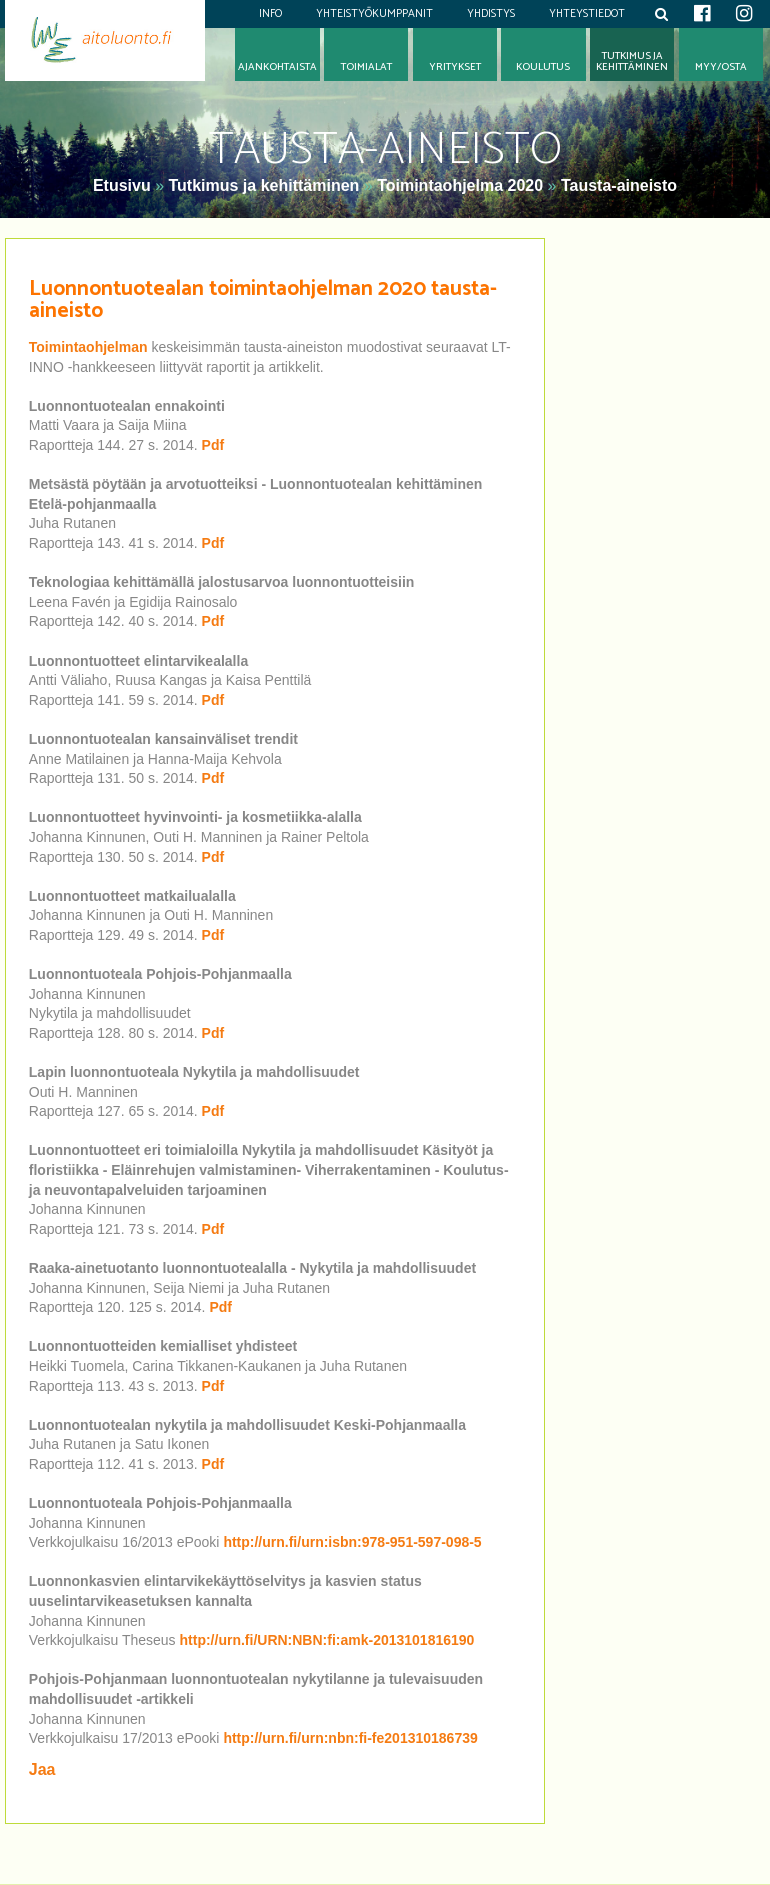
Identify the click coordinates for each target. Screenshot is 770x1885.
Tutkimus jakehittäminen (632, 62)
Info (270, 14)
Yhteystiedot (587, 14)
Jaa (42, 1769)
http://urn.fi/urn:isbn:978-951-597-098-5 (352, 1542)
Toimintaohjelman (90, 347)
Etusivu (124, 185)
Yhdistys (491, 14)
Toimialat (366, 67)
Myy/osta (721, 67)
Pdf (213, 445)
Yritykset (455, 67)
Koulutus (543, 67)
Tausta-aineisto (619, 185)
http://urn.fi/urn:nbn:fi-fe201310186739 (350, 1738)
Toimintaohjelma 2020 (460, 185)
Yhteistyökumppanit (374, 14)
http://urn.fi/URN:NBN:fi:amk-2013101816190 (327, 1640)
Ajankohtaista (277, 67)
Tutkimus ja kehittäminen (263, 185)
